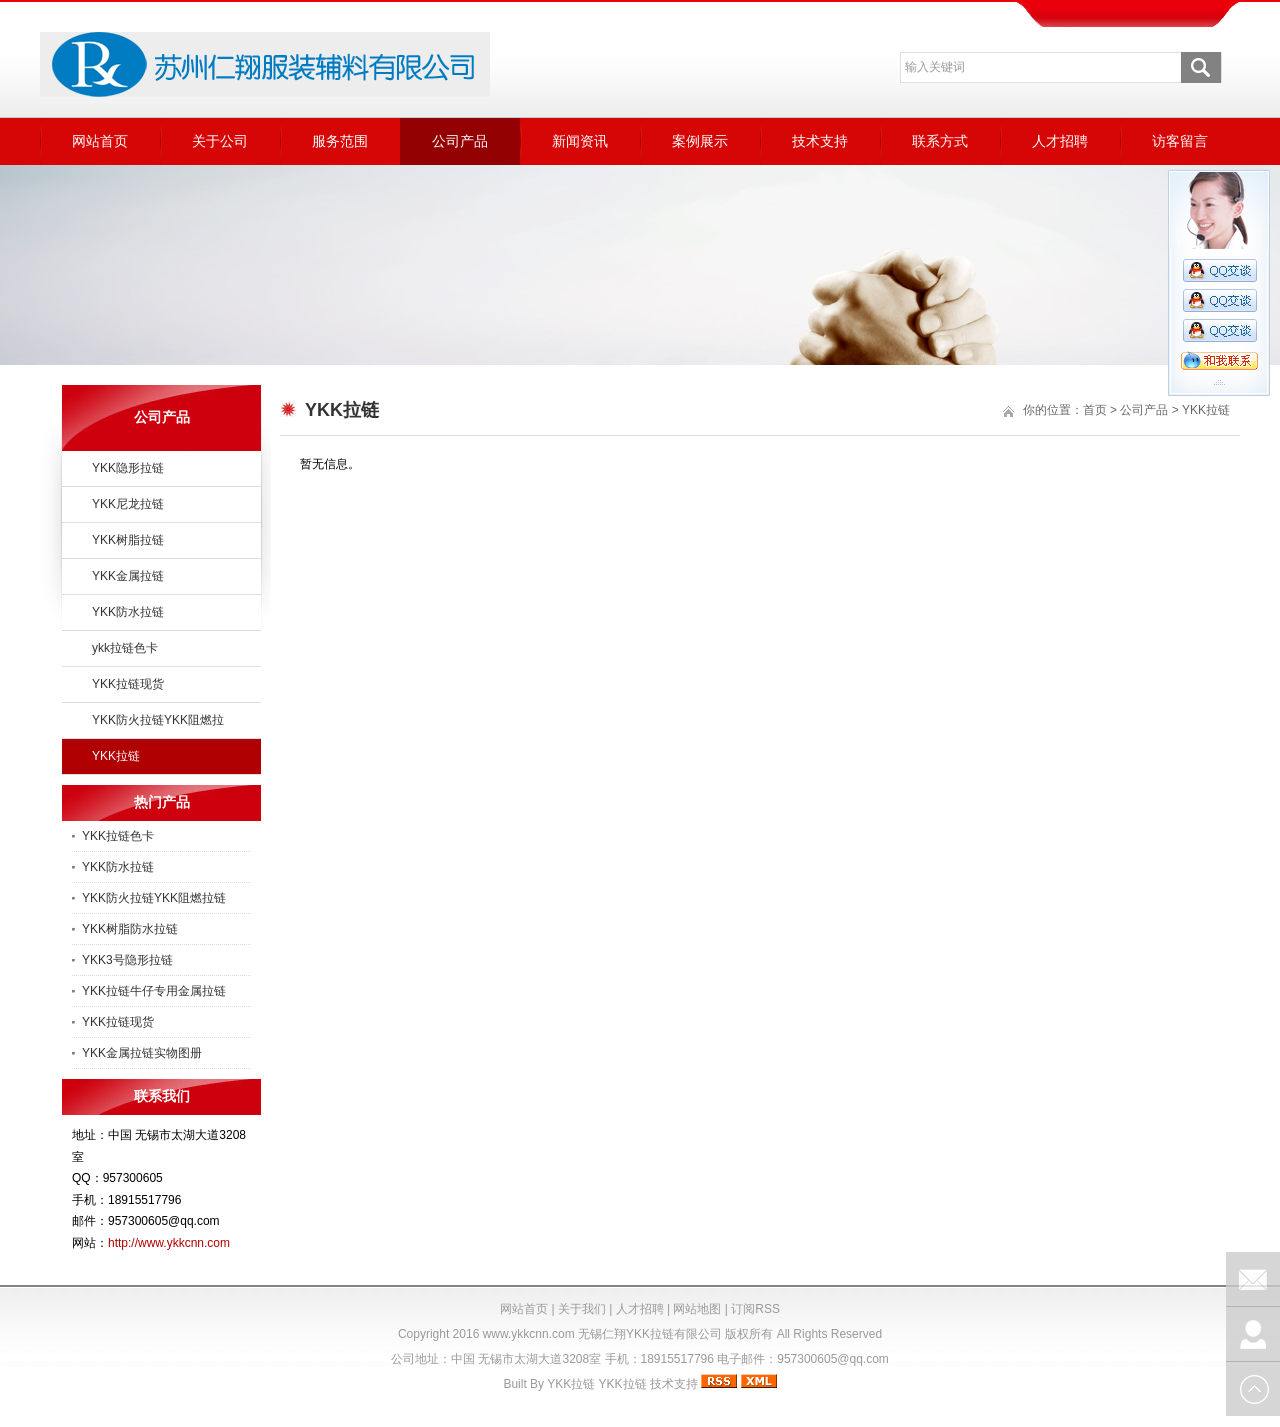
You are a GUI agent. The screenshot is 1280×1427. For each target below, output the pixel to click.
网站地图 (697, 1309)
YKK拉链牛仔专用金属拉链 (154, 991)
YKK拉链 (116, 756)
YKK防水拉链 (128, 612)
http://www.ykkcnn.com (169, 1243)
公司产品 (460, 141)
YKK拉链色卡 (118, 836)
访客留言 (1180, 141)
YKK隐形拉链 (128, 468)
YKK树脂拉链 (128, 540)
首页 (1095, 410)
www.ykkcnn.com (529, 1334)
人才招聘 (1060, 141)
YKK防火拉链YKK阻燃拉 (158, 720)
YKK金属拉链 (128, 576)
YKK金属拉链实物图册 (142, 1053)
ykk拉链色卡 (125, 648)
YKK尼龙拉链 (128, 504)
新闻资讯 (580, 141)
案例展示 (700, 141)
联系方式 (940, 141)
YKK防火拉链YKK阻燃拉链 (154, 898)
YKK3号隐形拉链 (127, 960)
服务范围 (340, 141)
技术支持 (820, 141)
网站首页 (100, 141)
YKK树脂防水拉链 (130, 929)
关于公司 (220, 141)
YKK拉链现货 (128, 684)
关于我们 (582, 1309)
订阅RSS (755, 1309)
